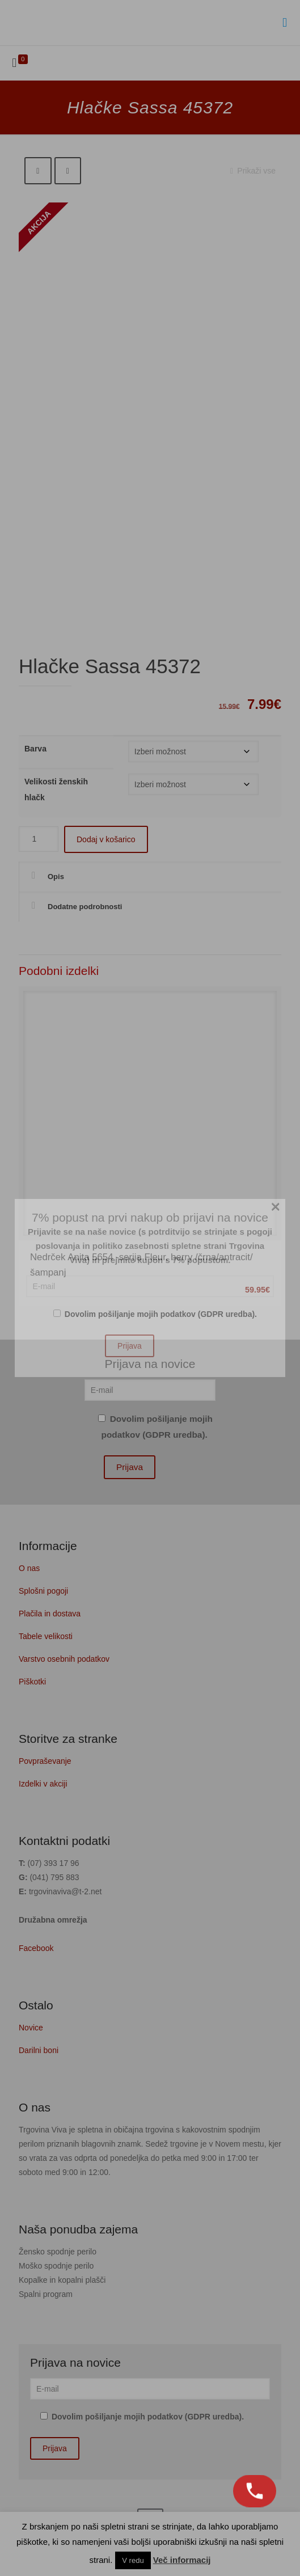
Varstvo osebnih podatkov (64, 1658)
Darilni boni (38, 2050)
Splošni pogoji (43, 1590)
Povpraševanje (45, 1761)
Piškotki (32, 1681)
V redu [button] (132, 2560)
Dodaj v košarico (106, 839)
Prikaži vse (251, 170)
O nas (29, 1568)
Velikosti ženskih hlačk (56, 789)
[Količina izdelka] (38, 839)
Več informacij (182, 2560)
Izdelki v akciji (43, 1783)
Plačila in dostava (50, 1613)
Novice (31, 2027)
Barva (35, 748)
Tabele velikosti (46, 1636)
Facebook (36, 1948)
